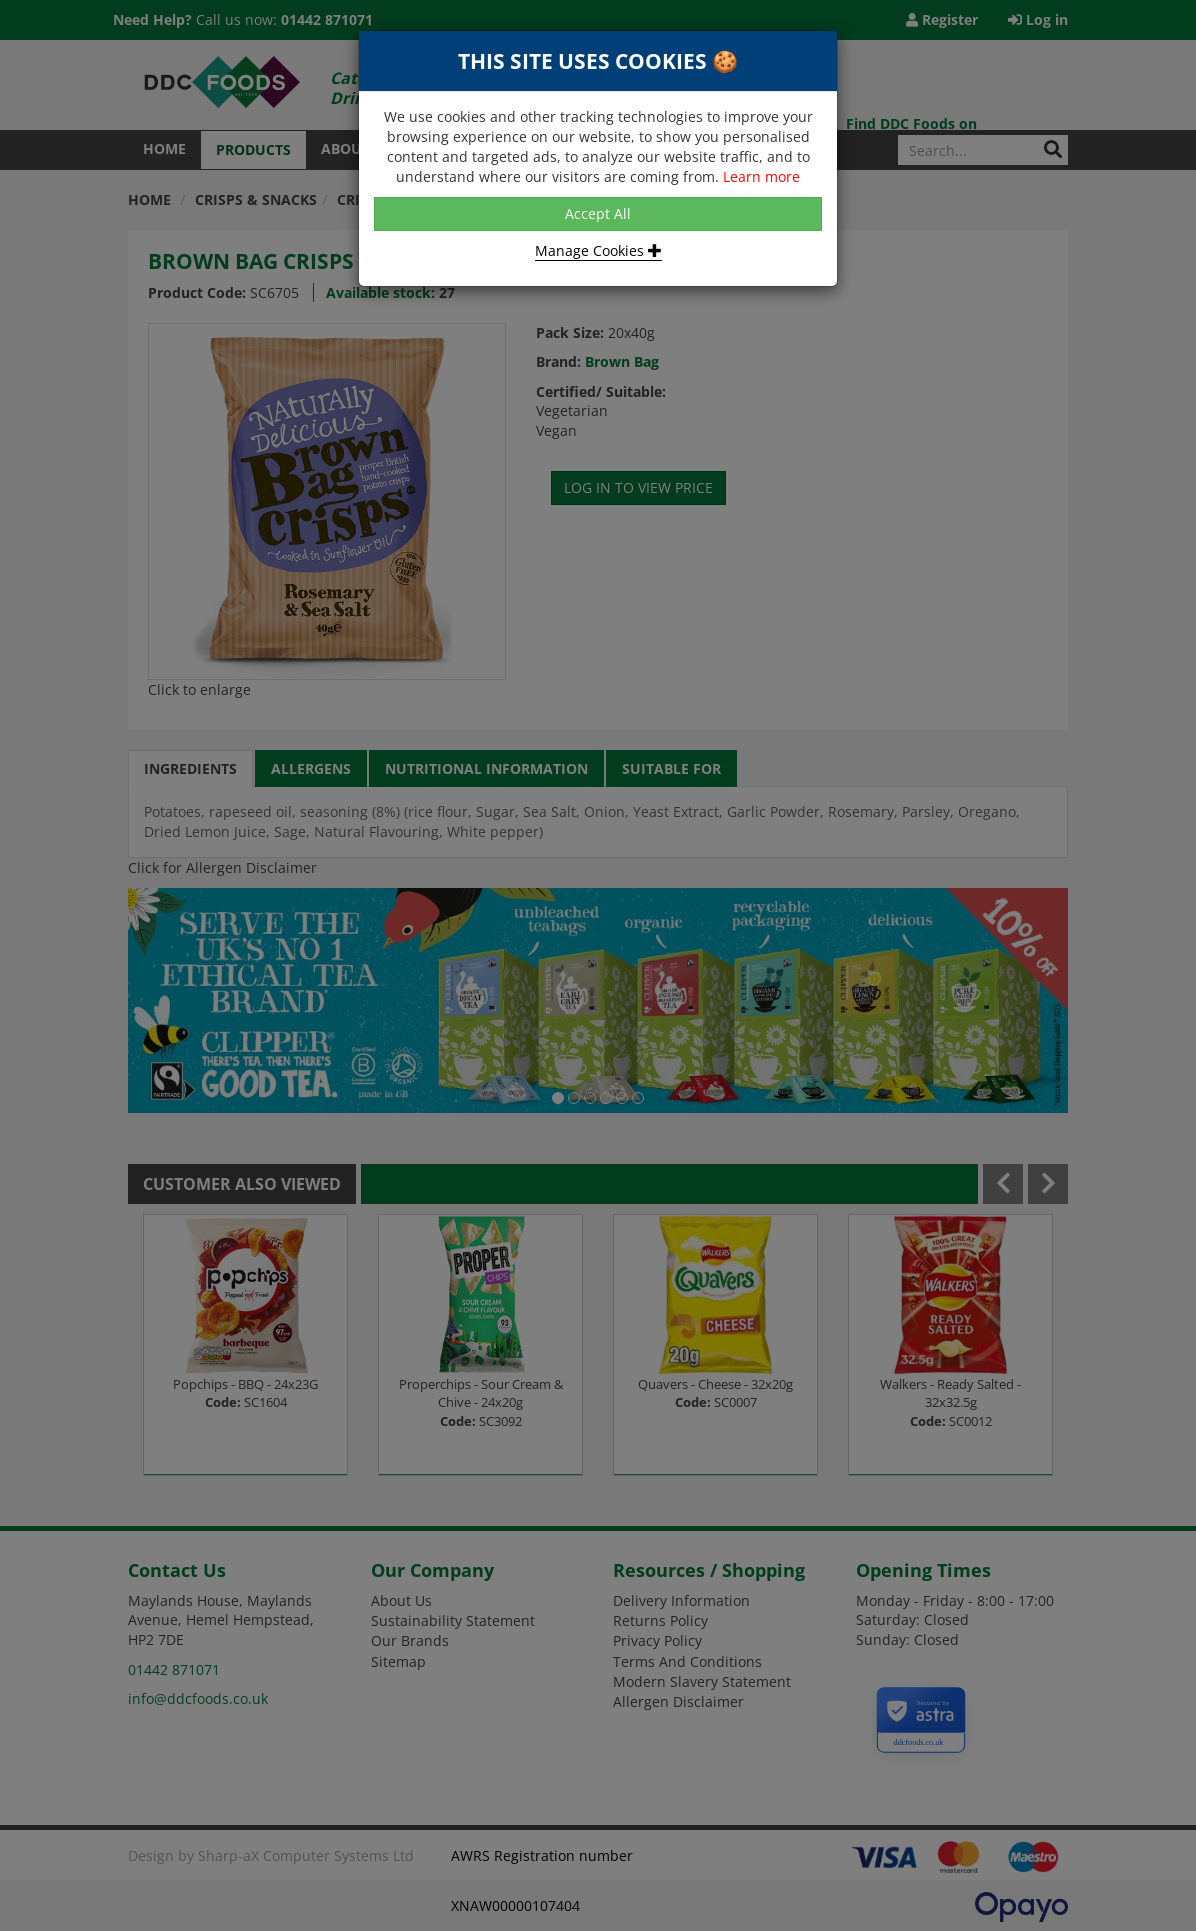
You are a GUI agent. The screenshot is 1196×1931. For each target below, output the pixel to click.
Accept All (598, 213)
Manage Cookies (598, 250)
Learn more (761, 176)
